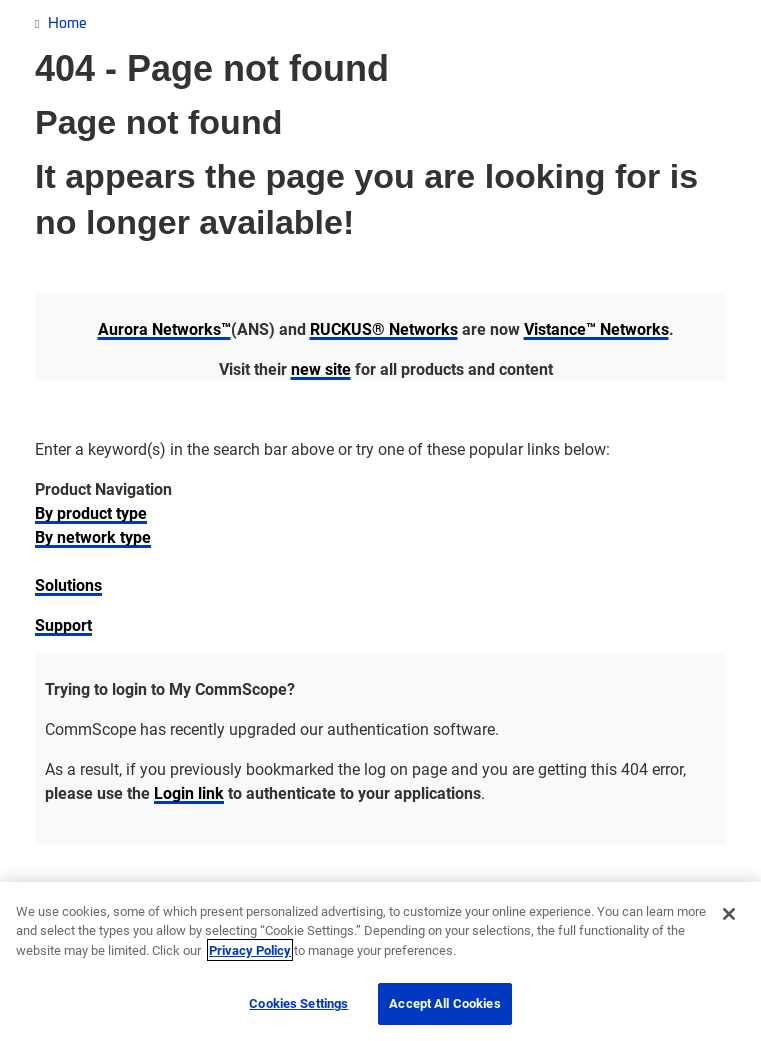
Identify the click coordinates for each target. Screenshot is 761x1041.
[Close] (729, 914)
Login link (189, 792)
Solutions (68, 584)
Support (63, 624)
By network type (93, 536)
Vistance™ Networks (596, 328)
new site (321, 368)
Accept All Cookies (444, 1003)
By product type (91, 512)
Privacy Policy (250, 950)
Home (67, 22)
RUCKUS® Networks (384, 328)
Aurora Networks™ (164, 328)
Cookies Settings (298, 1003)
